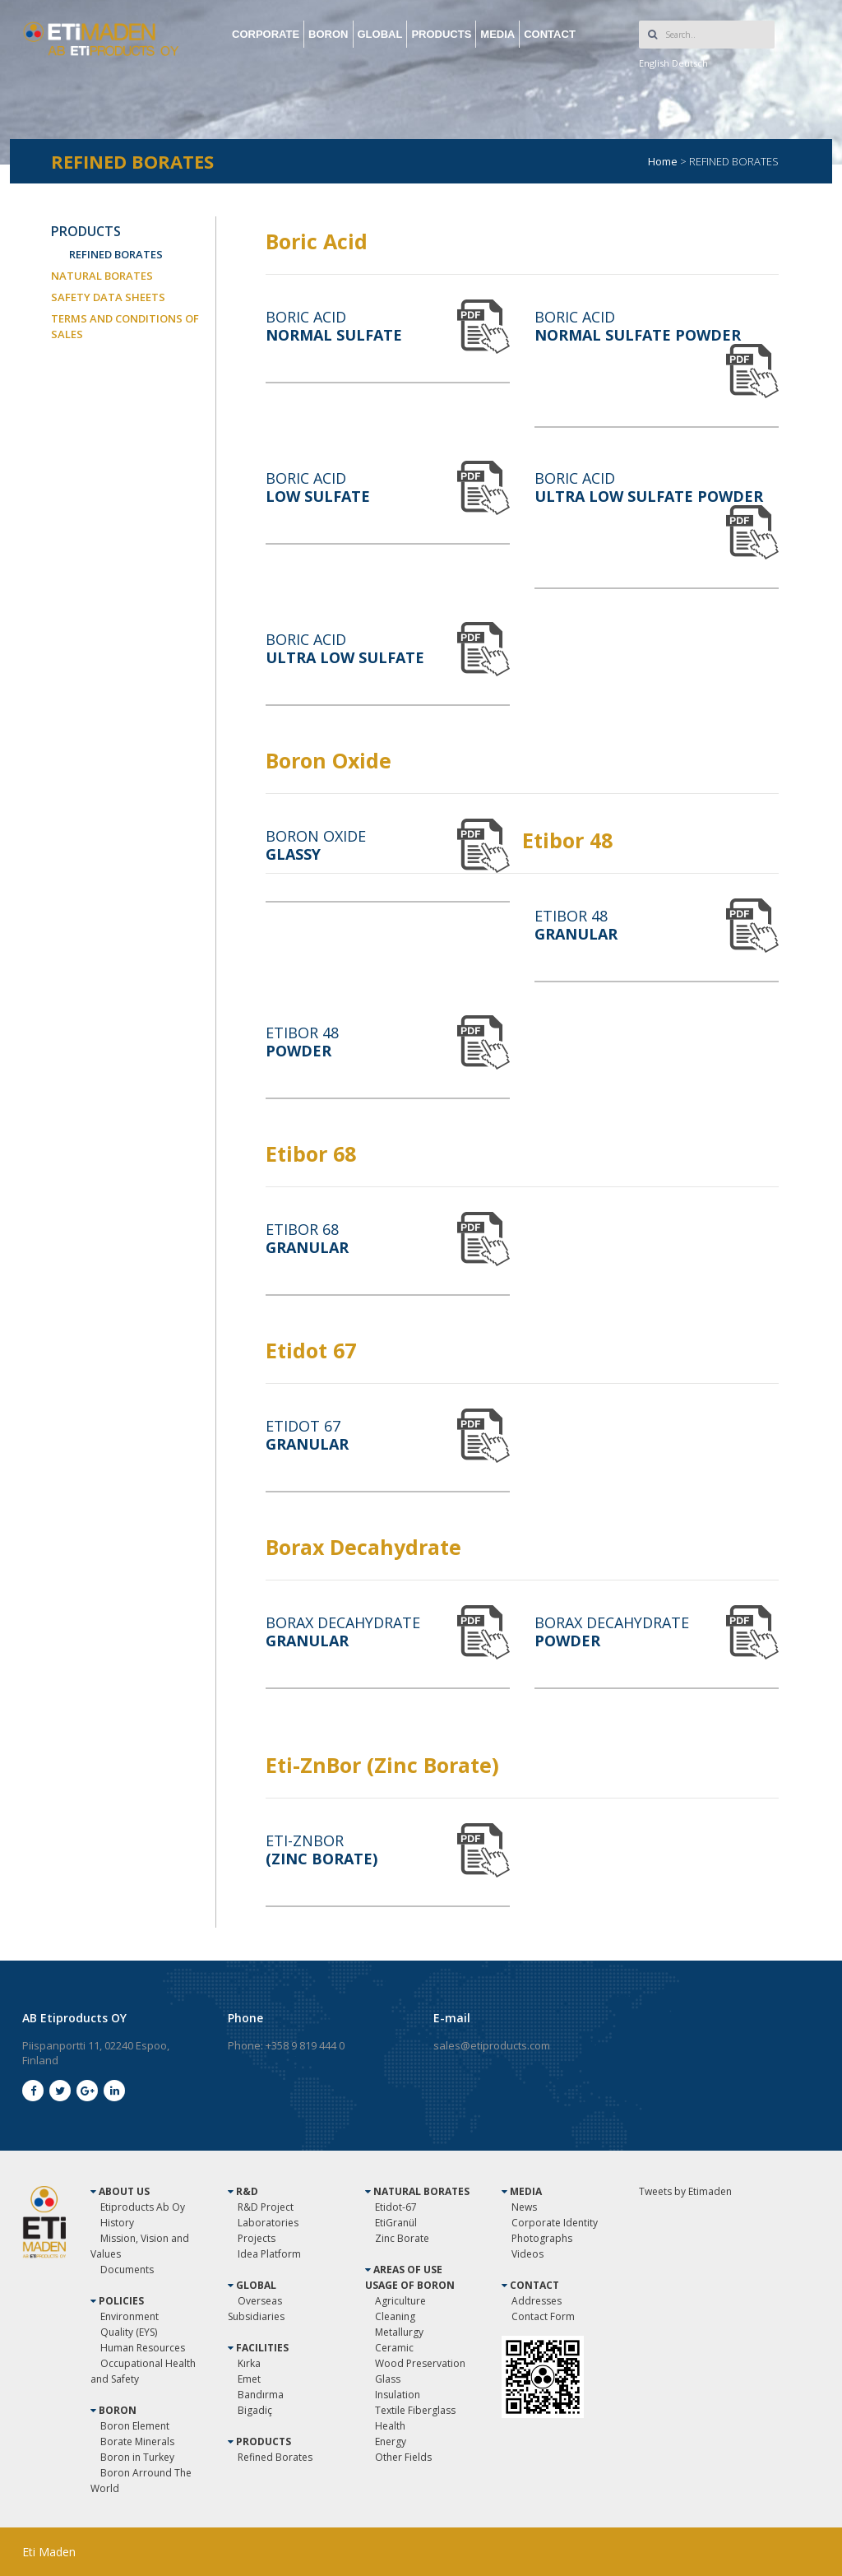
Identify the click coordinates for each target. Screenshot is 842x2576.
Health (390, 2426)
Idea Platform (269, 2254)
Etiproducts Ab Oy (142, 2207)
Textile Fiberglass (415, 2410)
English (654, 63)
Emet (249, 2379)
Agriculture (400, 2301)
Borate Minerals (137, 2441)
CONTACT (550, 34)
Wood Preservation (420, 2363)
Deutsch (690, 63)
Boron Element (134, 2426)
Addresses (536, 2301)
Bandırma (261, 2395)
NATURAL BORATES (102, 275)
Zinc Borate (402, 2238)
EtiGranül (396, 2223)
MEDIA (497, 34)
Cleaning (395, 2316)
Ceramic (394, 2348)
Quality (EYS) (128, 2332)
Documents (127, 2270)
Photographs (541, 2238)
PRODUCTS (441, 34)
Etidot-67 (396, 2207)
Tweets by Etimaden (685, 2191)
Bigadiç (255, 2410)
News (524, 2207)
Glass (387, 2379)
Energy (390, 2441)
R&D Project (266, 2207)
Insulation (397, 2395)
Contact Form (543, 2316)
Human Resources (142, 2348)
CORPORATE (265, 34)
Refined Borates (275, 2457)
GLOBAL (380, 34)
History (117, 2223)
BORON (328, 34)
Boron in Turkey (137, 2457)
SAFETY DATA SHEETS (108, 297)
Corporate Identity (554, 2223)
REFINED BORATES (116, 254)
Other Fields (403, 2457)
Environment (129, 2316)
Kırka (249, 2363)
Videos (527, 2254)
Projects (256, 2238)
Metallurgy (399, 2332)
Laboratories (268, 2223)
